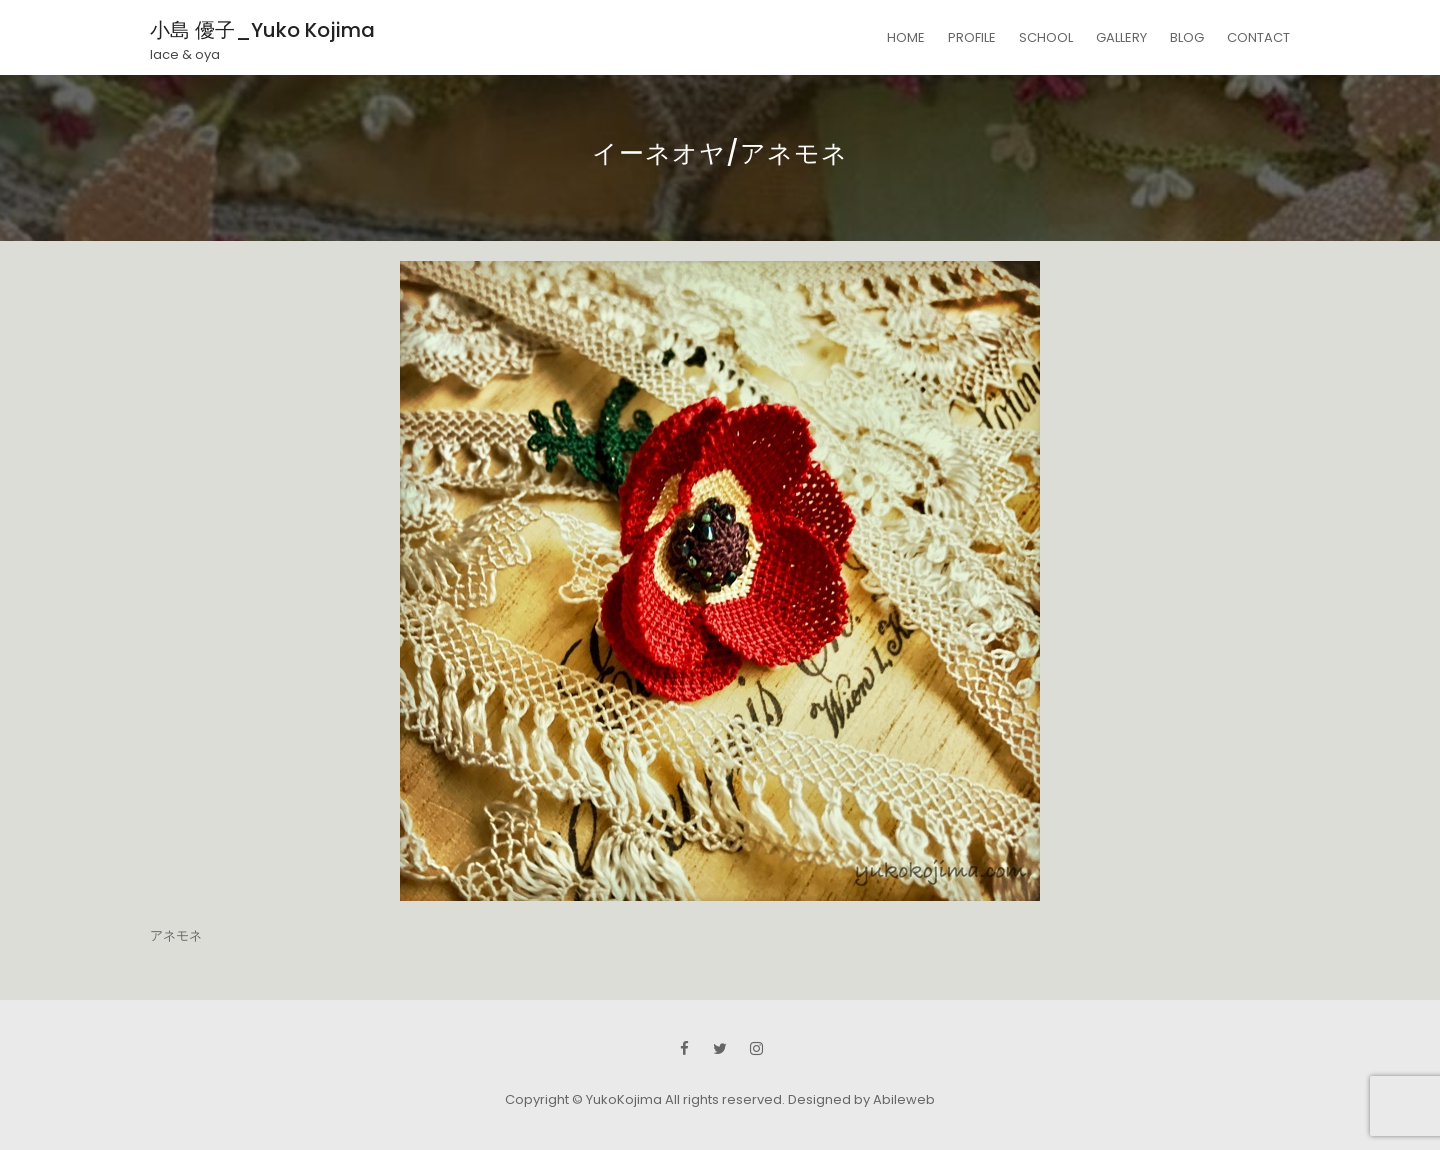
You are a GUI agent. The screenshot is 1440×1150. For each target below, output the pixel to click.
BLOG (1187, 37)
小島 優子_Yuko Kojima (262, 30)
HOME (906, 37)
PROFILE (972, 37)
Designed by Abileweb (861, 1099)
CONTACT (1258, 37)
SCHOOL (1046, 37)
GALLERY (1121, 37)
